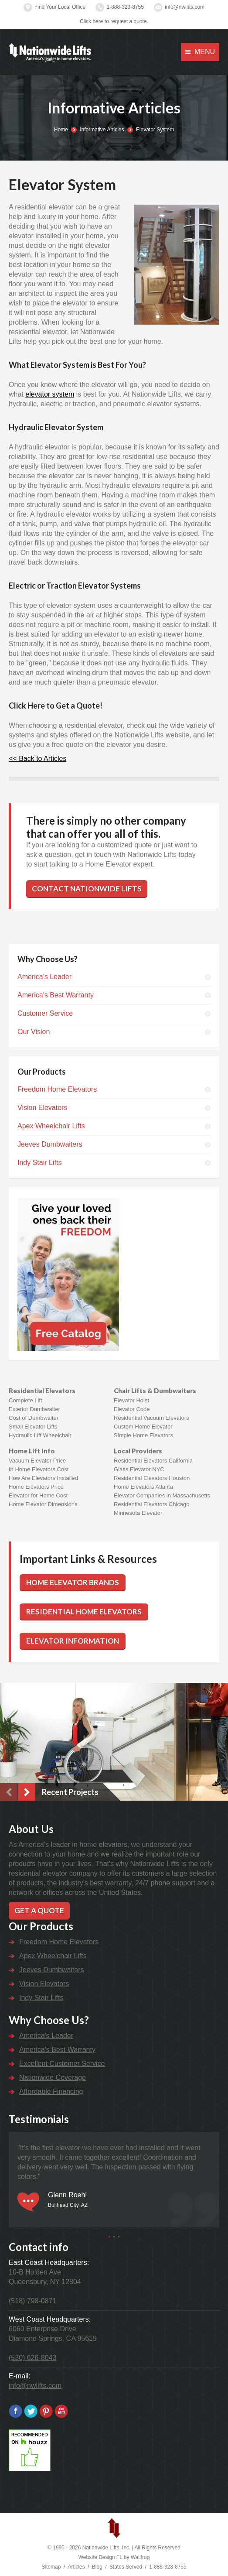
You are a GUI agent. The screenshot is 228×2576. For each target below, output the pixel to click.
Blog (97, 2567)
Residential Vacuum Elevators (151, 1418)
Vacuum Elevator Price (37, 1460)
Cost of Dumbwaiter (33, 1418)
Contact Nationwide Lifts (87, 888)
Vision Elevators (42, 1107)
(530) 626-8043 (32, 2357)
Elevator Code (132, 1409)
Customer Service (45, 1013)
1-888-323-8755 (124, 7)
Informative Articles (102, 130)
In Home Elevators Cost (38, 1469)
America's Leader (44, 976)
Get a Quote (39, 1910)
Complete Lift (25, 1400)
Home (61, 130)
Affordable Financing (51, 2091)
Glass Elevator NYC (139, 1469)
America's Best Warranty (55, 995)
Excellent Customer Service (62, 2063)
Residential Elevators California (153, 1460)
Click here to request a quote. (114, 21)
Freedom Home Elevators (57, 1089)
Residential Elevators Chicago (151, 1504)
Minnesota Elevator (138, 1513)
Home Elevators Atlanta (143, 1486)
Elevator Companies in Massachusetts (162, 1495)
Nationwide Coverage (52, 2077)
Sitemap (51, 2567)
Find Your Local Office (59, 7)
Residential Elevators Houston (152, 1478)
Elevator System (155, 130)
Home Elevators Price (36, 1486)
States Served (125, 2567)
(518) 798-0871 (32, 2301)
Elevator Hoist (131, 1400)
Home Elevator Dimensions (43, 1504)
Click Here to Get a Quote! (55, 705)
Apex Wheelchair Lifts (51, 1126)
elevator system (49, 394)
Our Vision (33, 1031)
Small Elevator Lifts (33, 1426)
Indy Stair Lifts (39, 1162)
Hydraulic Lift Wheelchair (40, 1435)
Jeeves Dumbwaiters (49, 1144)
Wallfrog (140, 2557)
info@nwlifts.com (184, 7)
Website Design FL (100, 2557)
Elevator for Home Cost (38, 1495)
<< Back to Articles (38, 758)
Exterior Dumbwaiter (34, 1409)
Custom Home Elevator (143, 1426)
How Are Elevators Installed (43, 1478)
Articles (76, 2567)
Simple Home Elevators (143, 1435)
